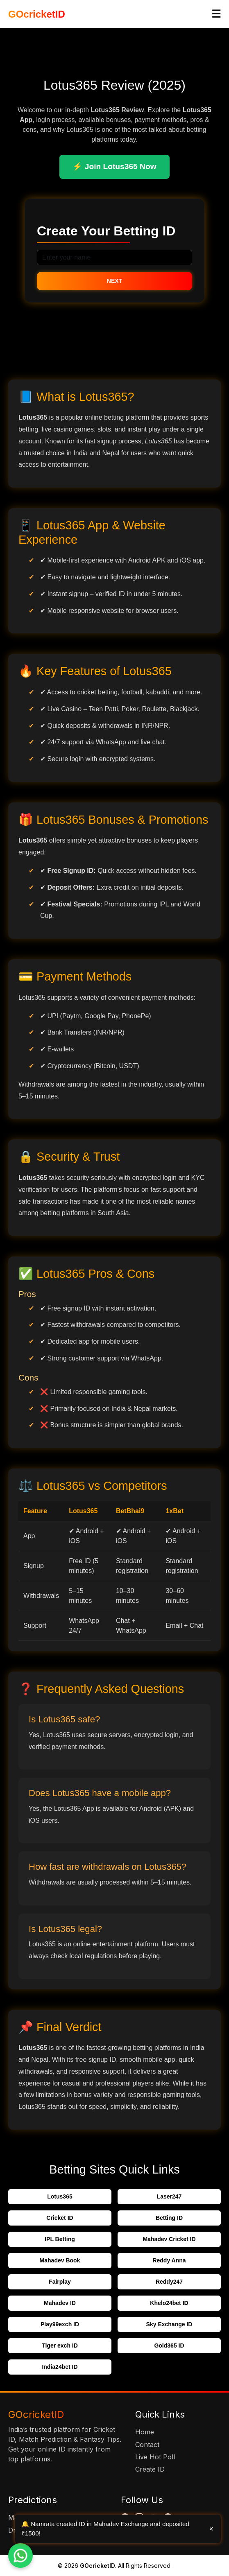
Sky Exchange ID (169, 2324)
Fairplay (60, 2281)
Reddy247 (169, 2281)
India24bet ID (59, 2367)
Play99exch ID (60, 2324)
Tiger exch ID (60, 2345)
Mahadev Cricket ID (169, 2239)
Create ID (150, 2469)
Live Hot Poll (155, 2457)
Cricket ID (59, 2217)
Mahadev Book (60, 2260)
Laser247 (169, 2196)
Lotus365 (59, 2196)
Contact (147, 2444)
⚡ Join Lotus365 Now (114, 166)
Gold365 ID (169, 2345)
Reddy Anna (169, 2260)
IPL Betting (60, 2239)
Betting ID (169, 2217)
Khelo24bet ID (169, 2303)
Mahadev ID (60, 2303)
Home (144, 2432)
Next (114, 281)
